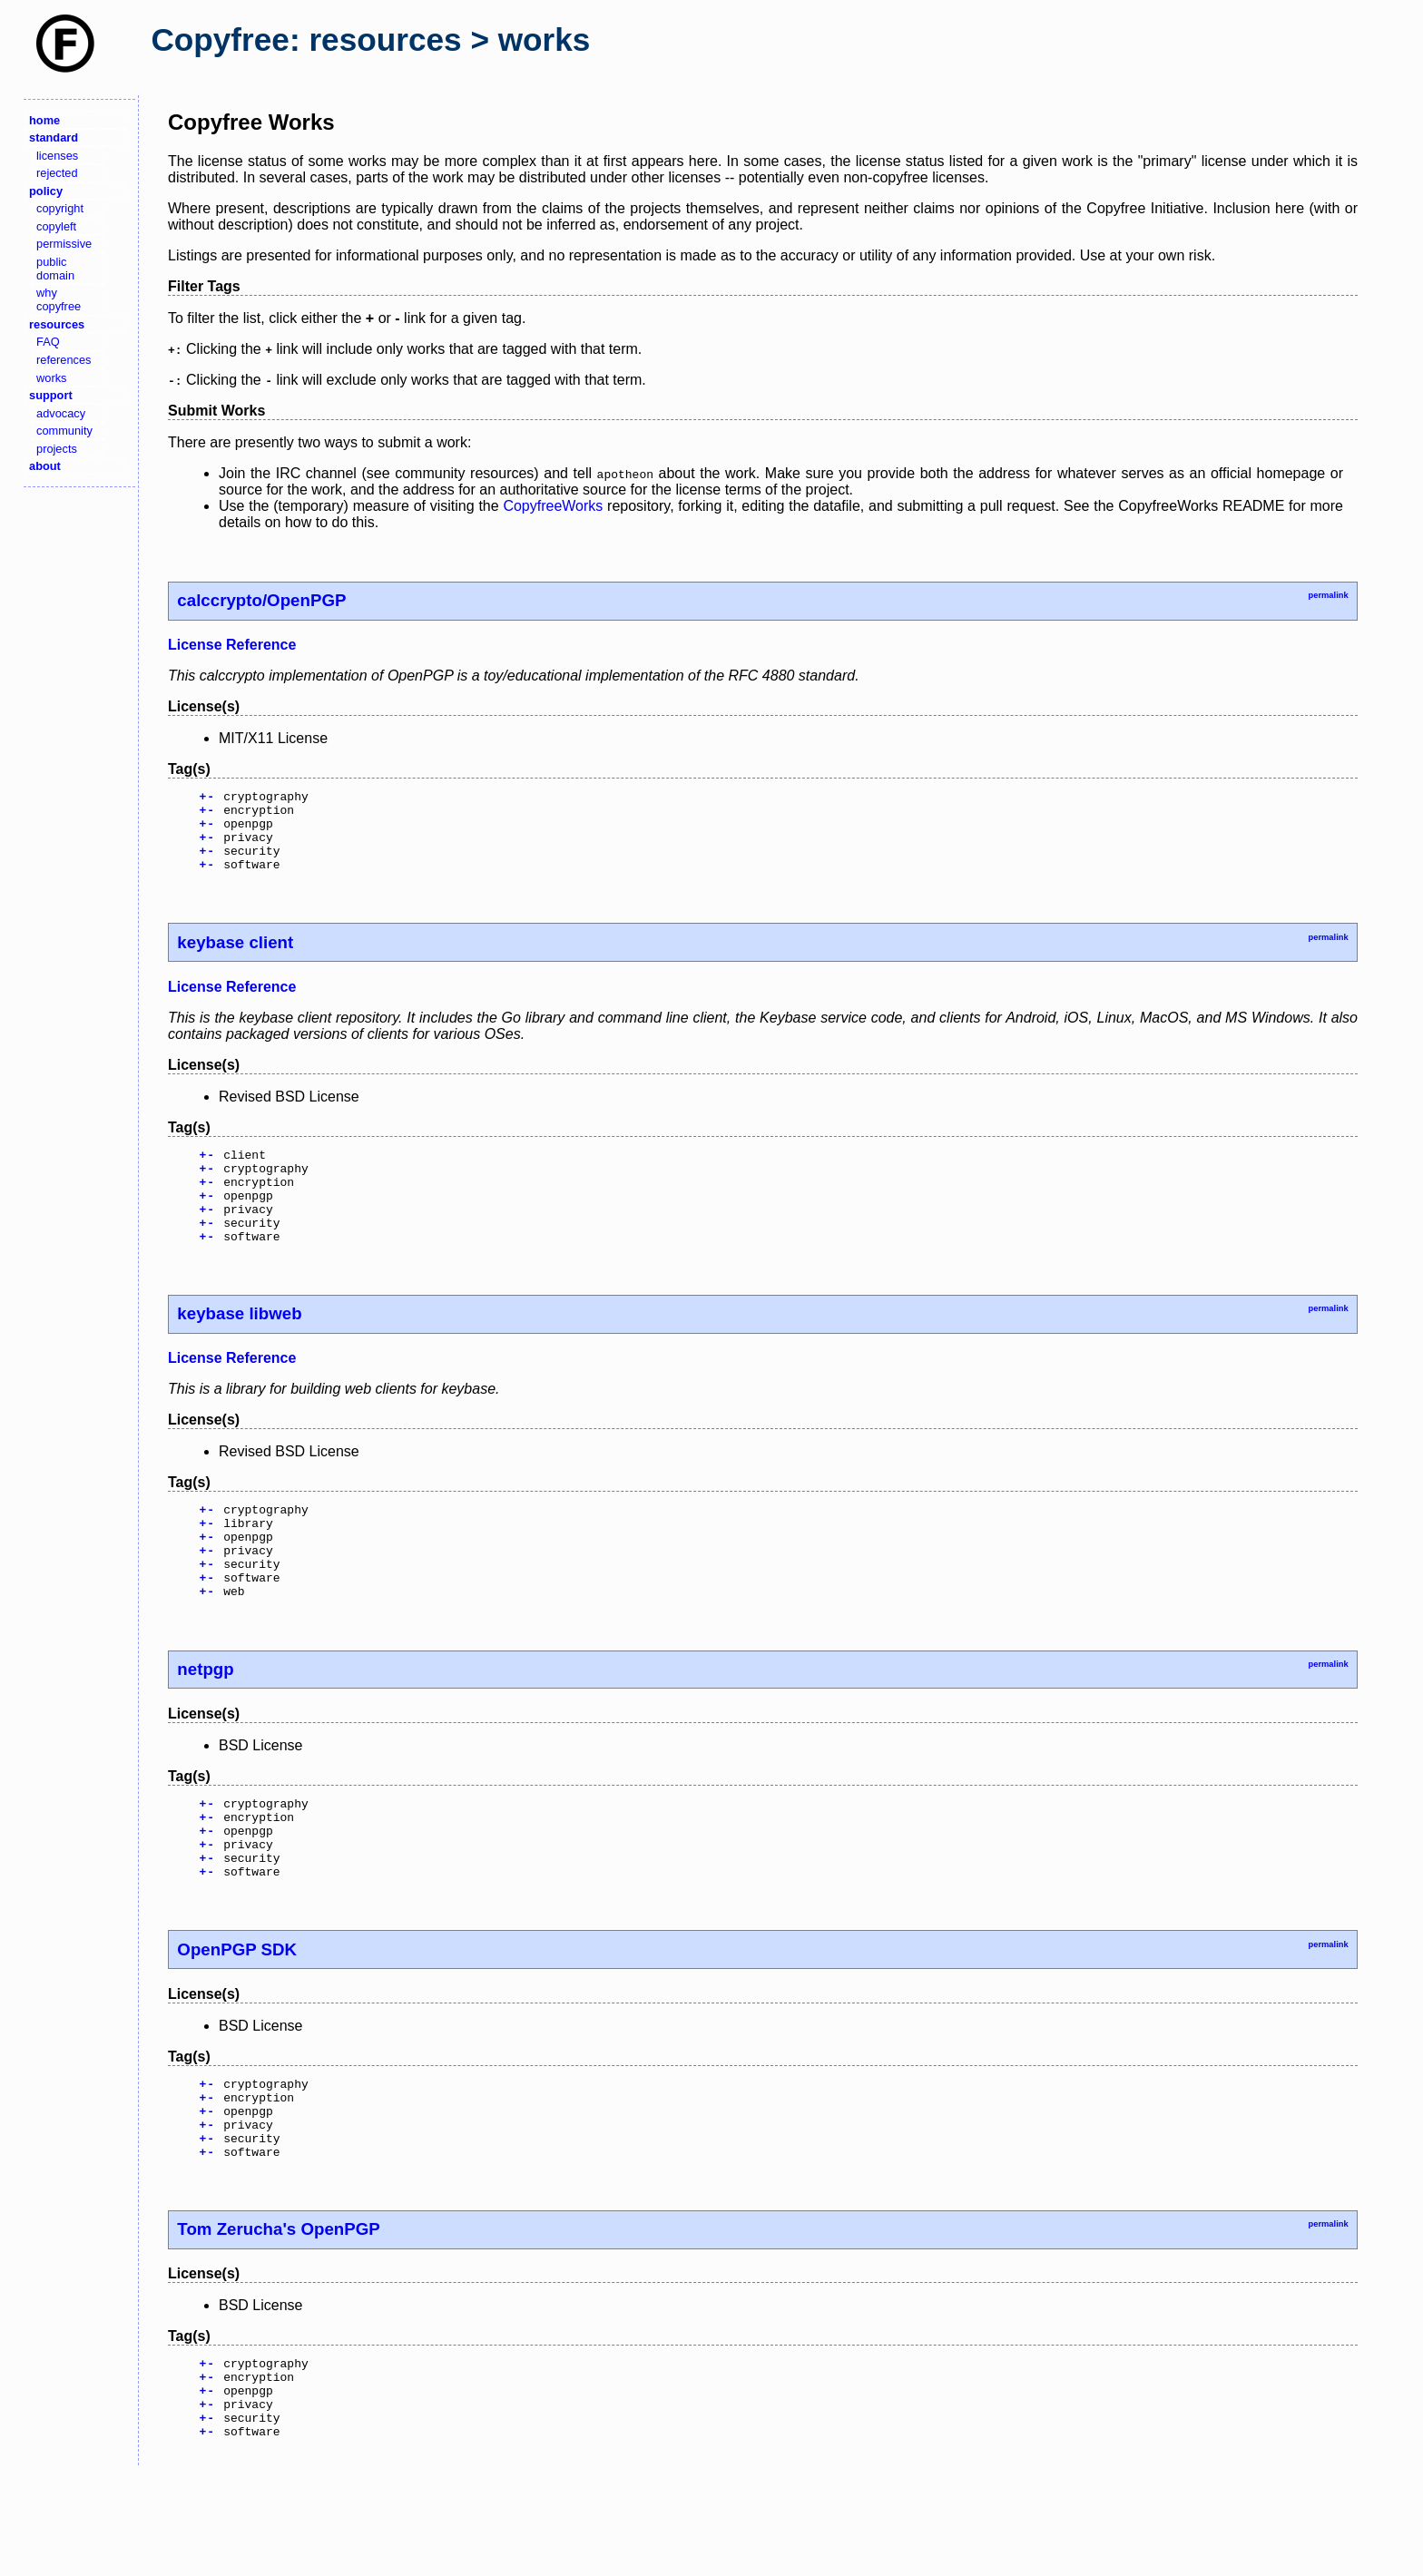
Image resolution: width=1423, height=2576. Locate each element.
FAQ (48, 341)
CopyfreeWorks (553, 506)
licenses (57, 155)
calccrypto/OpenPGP (261, 600)
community (64, 430)
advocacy (60, 413)
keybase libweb (239, 1348)
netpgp (205, 1723)
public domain (55, 268)
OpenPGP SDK (237, 2020)
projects (56, 448)
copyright (59, 208)
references (63, 360)
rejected (57, 173)
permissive (64, 243)
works (51, 378)
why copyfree (58, 299)
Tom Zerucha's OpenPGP (278, 2316)
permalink (1328, 595)
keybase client (235, 958)
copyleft (56, 226)
